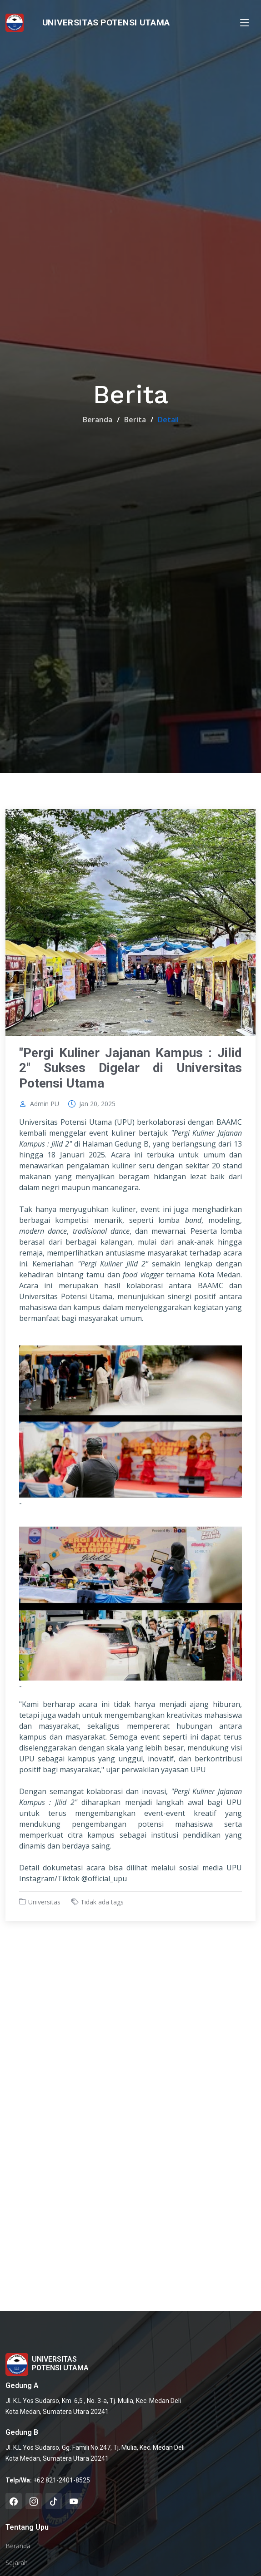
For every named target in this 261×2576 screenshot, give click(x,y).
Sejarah (16, 2563)
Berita (135, 420)
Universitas (44, 1902)
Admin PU (44, 1104)
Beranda (97, 420)
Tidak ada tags (102, 1902)
